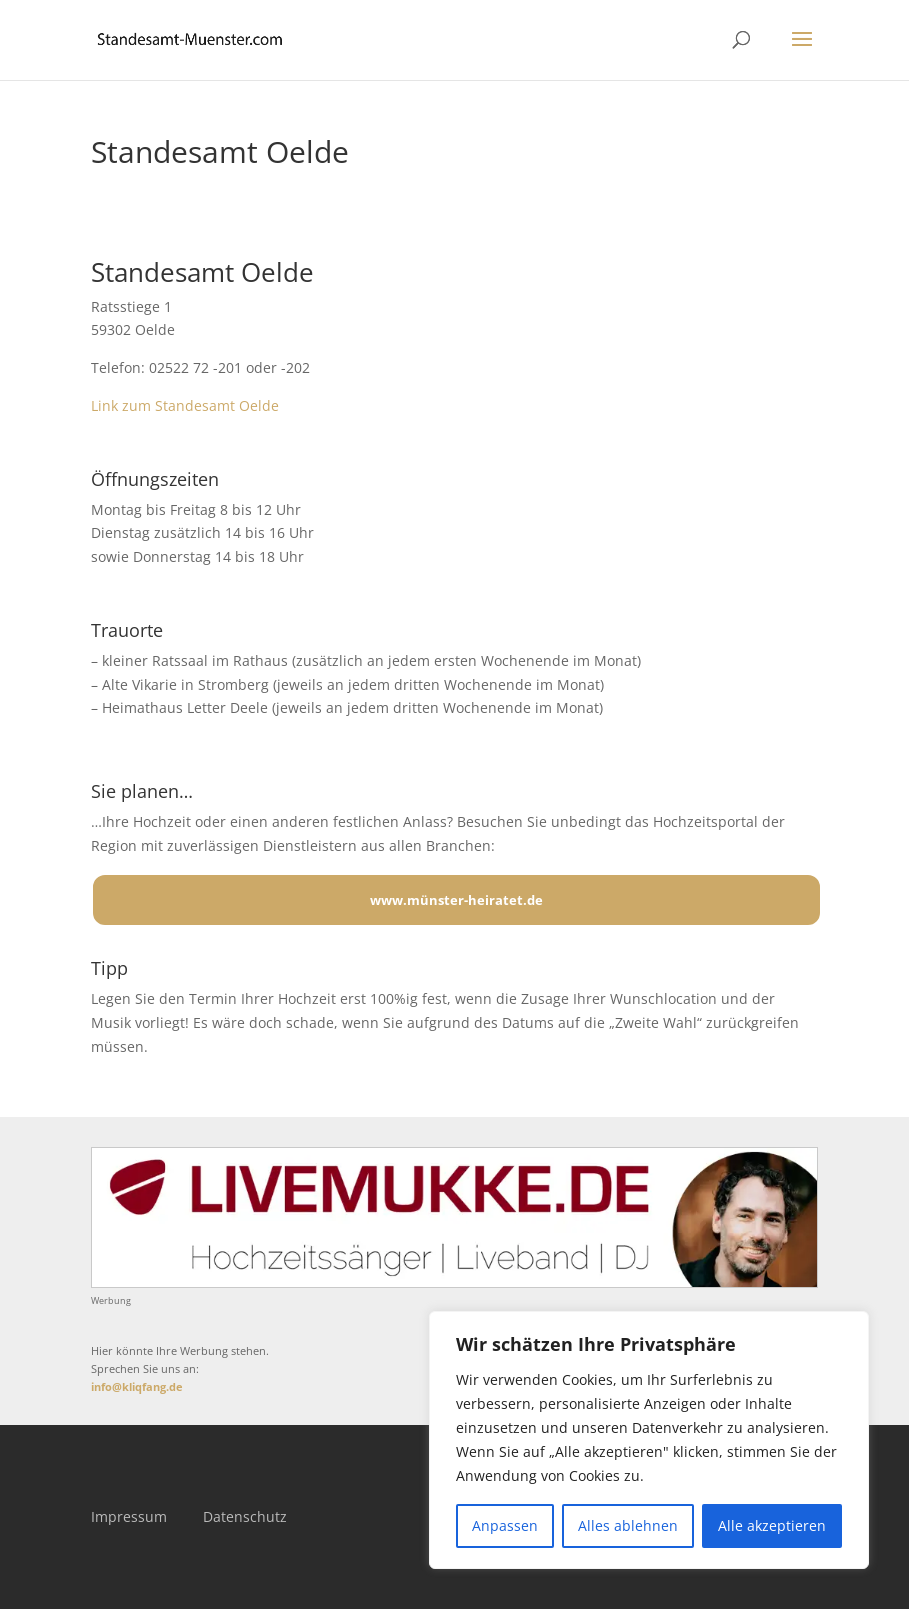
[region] (649, 1440)
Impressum (129, 1516)
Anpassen (505, 1525)
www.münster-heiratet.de (456, 900)
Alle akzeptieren (772, 1525)
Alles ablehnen (628, 1525)
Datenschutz (245, 1516)
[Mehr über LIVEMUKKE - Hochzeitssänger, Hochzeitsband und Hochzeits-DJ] (454, 1282)
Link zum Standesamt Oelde (185, 405)
